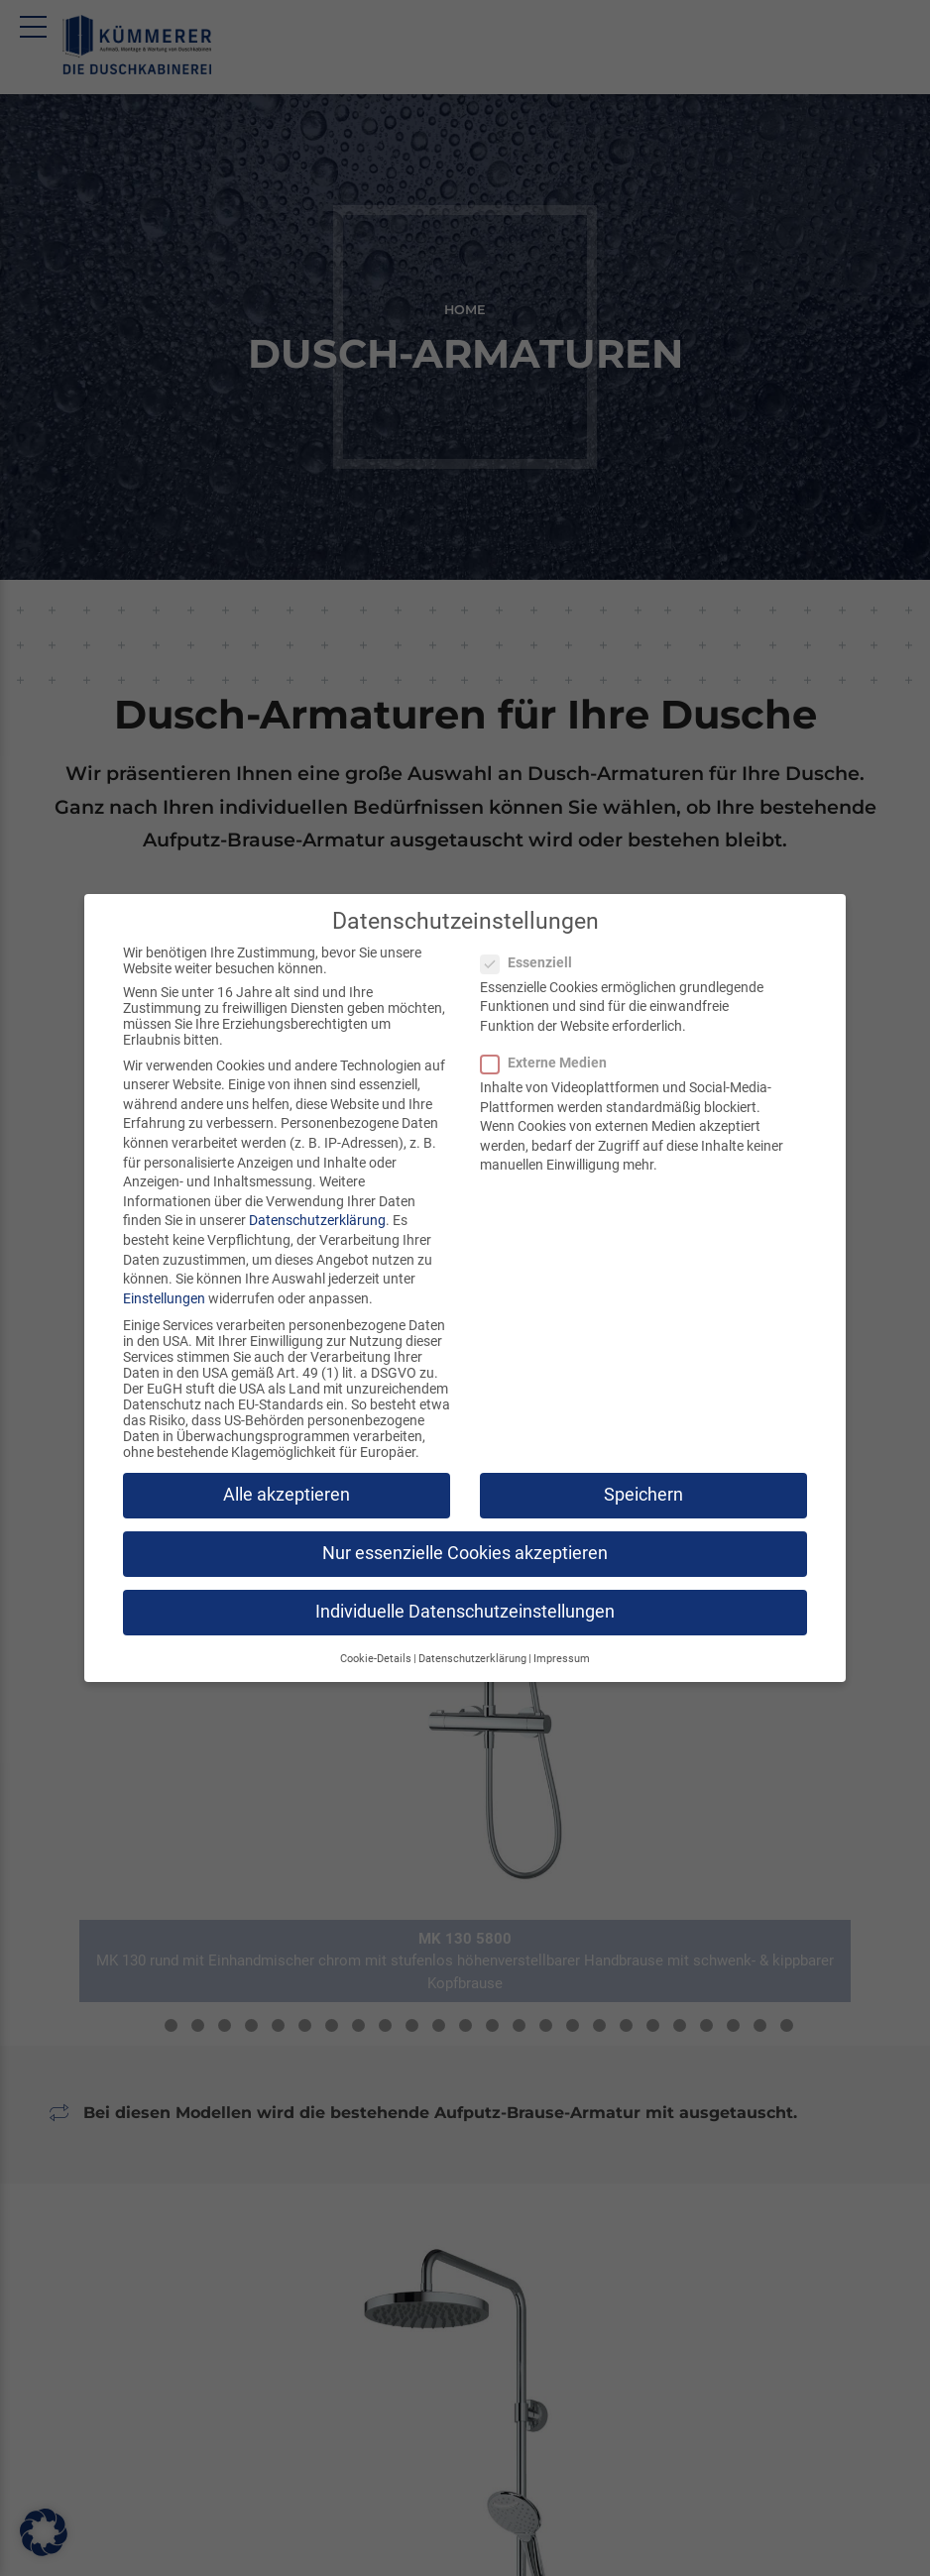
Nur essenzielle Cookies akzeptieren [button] (465, 1553)
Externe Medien (550, 1062)
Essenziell (532, 962)
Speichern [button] (643, 1495)
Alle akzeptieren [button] (286, 1495)
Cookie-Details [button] (375, 1658)
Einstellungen (164, 1298)
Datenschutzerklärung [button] (472, 1658)
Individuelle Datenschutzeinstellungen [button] (465, 1612)
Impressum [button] (561, 1658)
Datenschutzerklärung (317, 1220)
